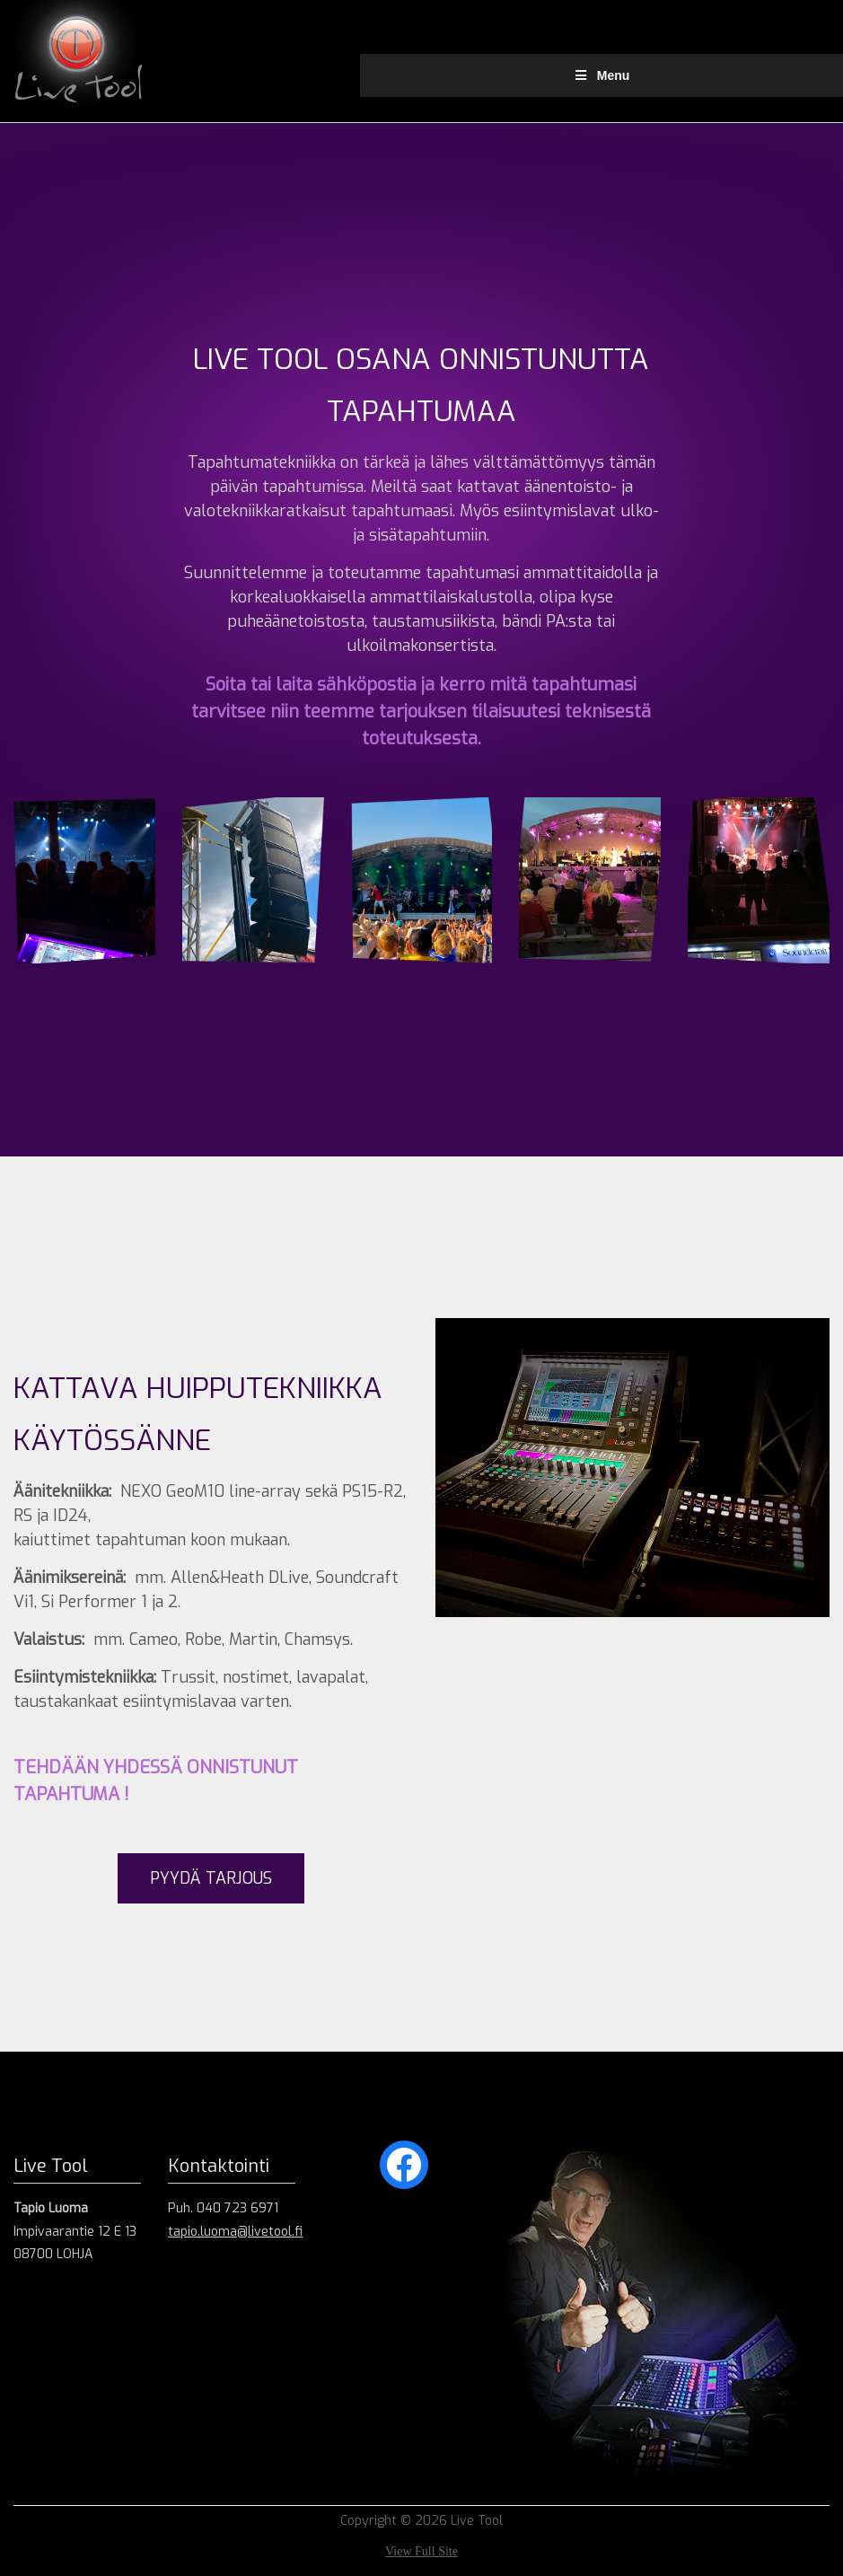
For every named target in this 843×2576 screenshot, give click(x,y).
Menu (601, 75)
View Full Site (421, 2551)
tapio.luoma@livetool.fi (235, 2231)
